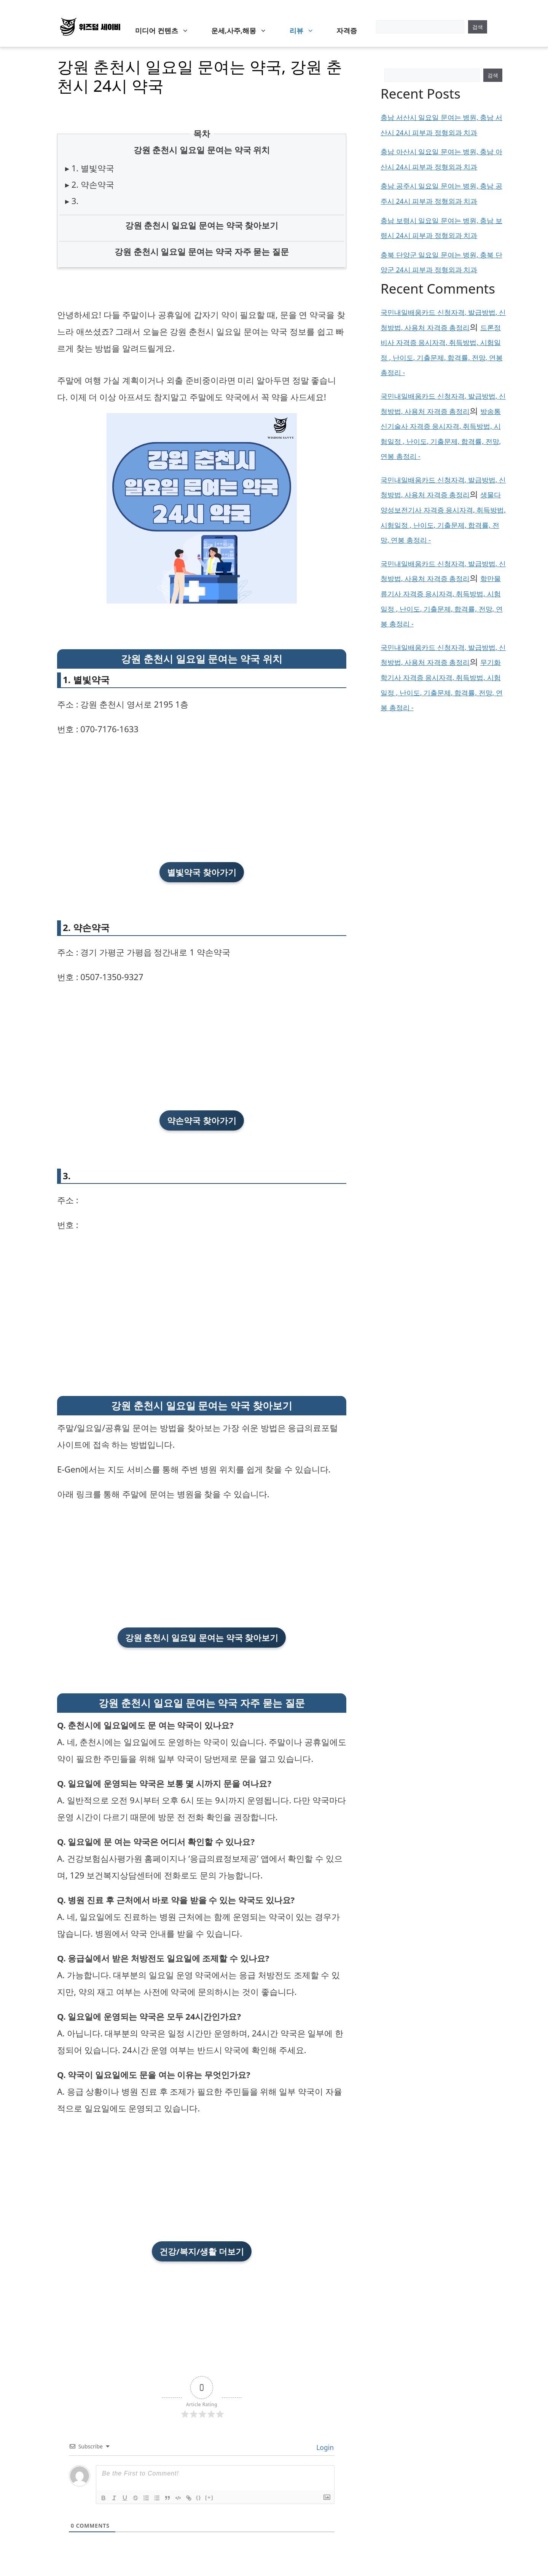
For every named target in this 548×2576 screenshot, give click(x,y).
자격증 (346, 30)
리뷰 (306, 30)
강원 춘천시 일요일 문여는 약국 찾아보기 (202, 225)
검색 (477, 26)
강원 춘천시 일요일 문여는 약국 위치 (202, 149)
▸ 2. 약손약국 (89, 184)
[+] (209, 2497)
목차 (201, 133)
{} (198, 2497)
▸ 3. (71, 200)
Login (324, 2447)
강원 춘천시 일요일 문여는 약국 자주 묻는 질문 (202, 251)
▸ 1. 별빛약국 (89, 168)
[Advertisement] (201, 798)
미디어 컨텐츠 (165, 30)
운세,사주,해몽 (242, 30)
